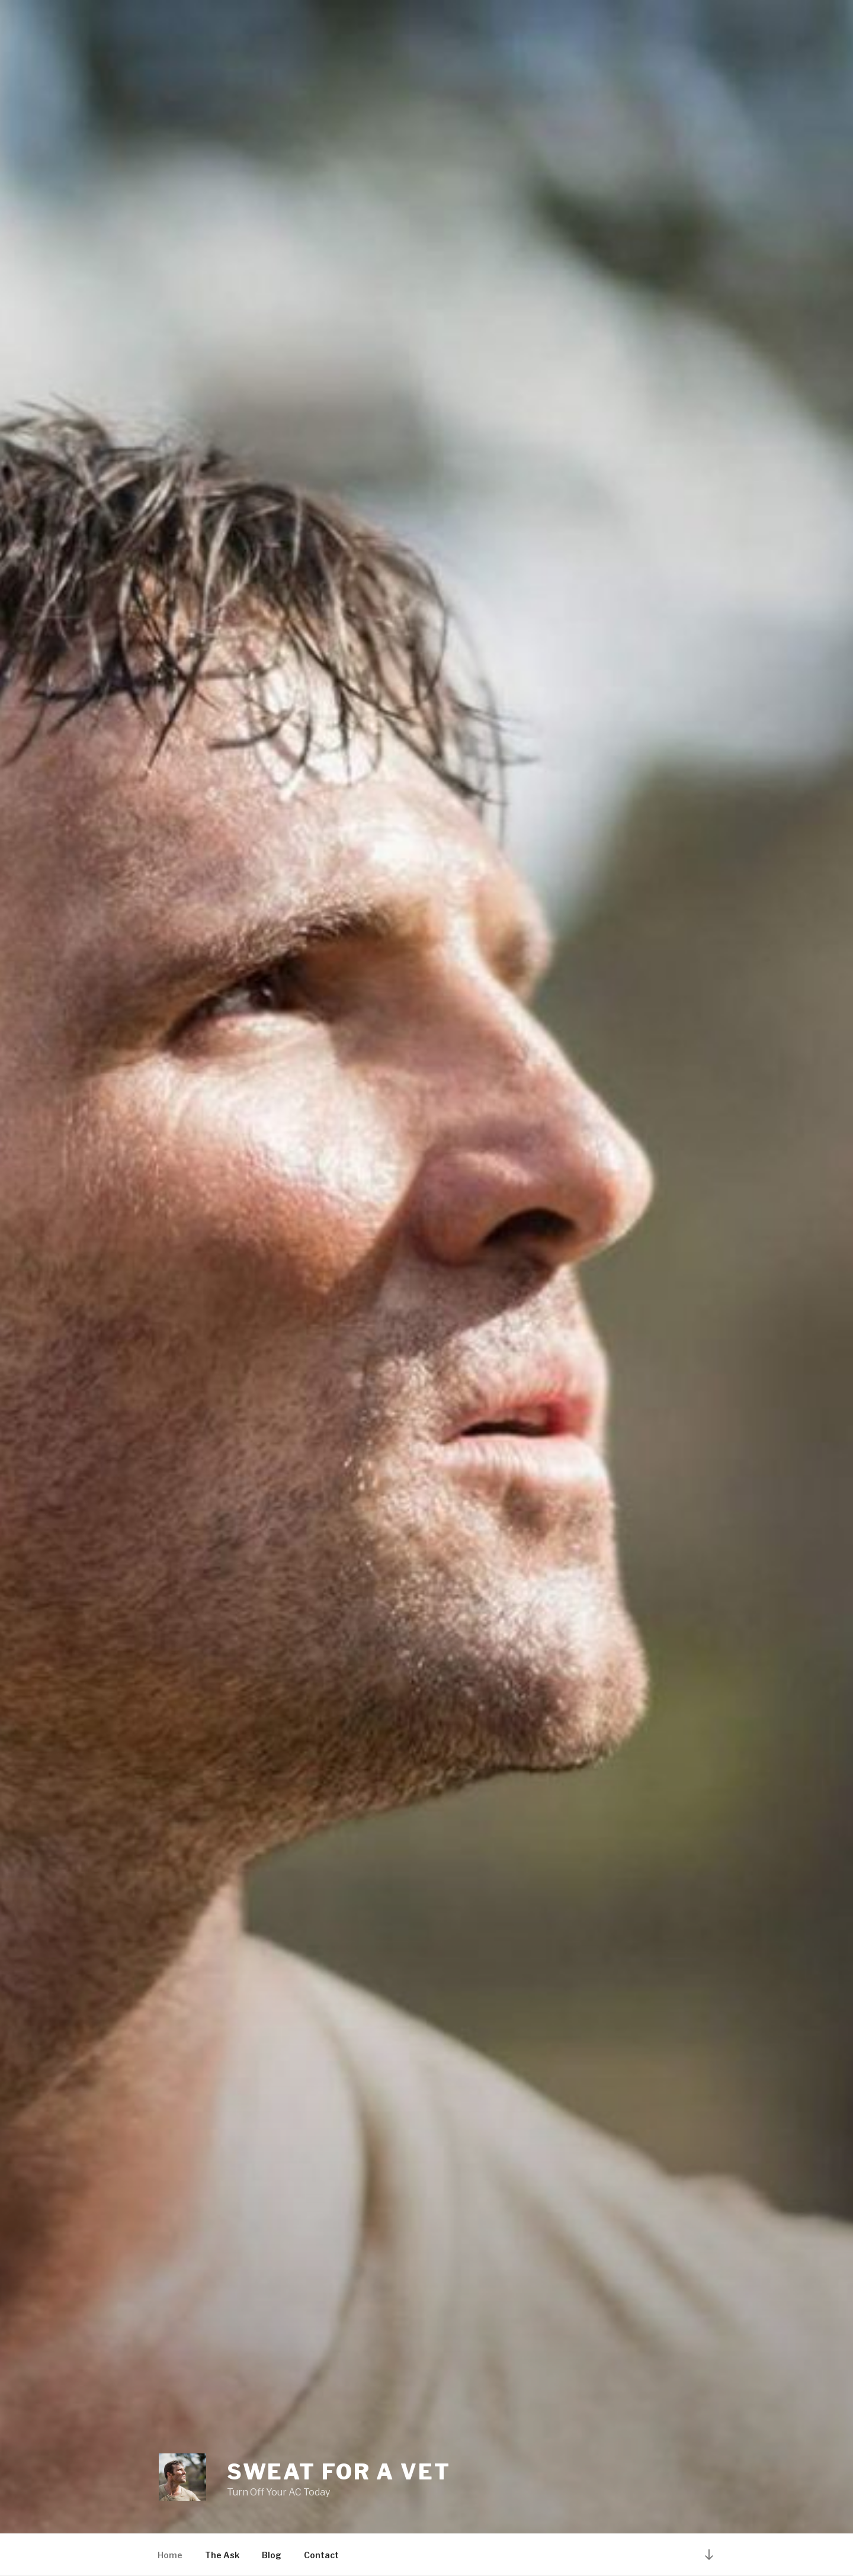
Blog (271, 2555)
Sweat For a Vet (339, 2472)
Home (170, 2555)
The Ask (222, 2555)
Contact (321, 2555)
